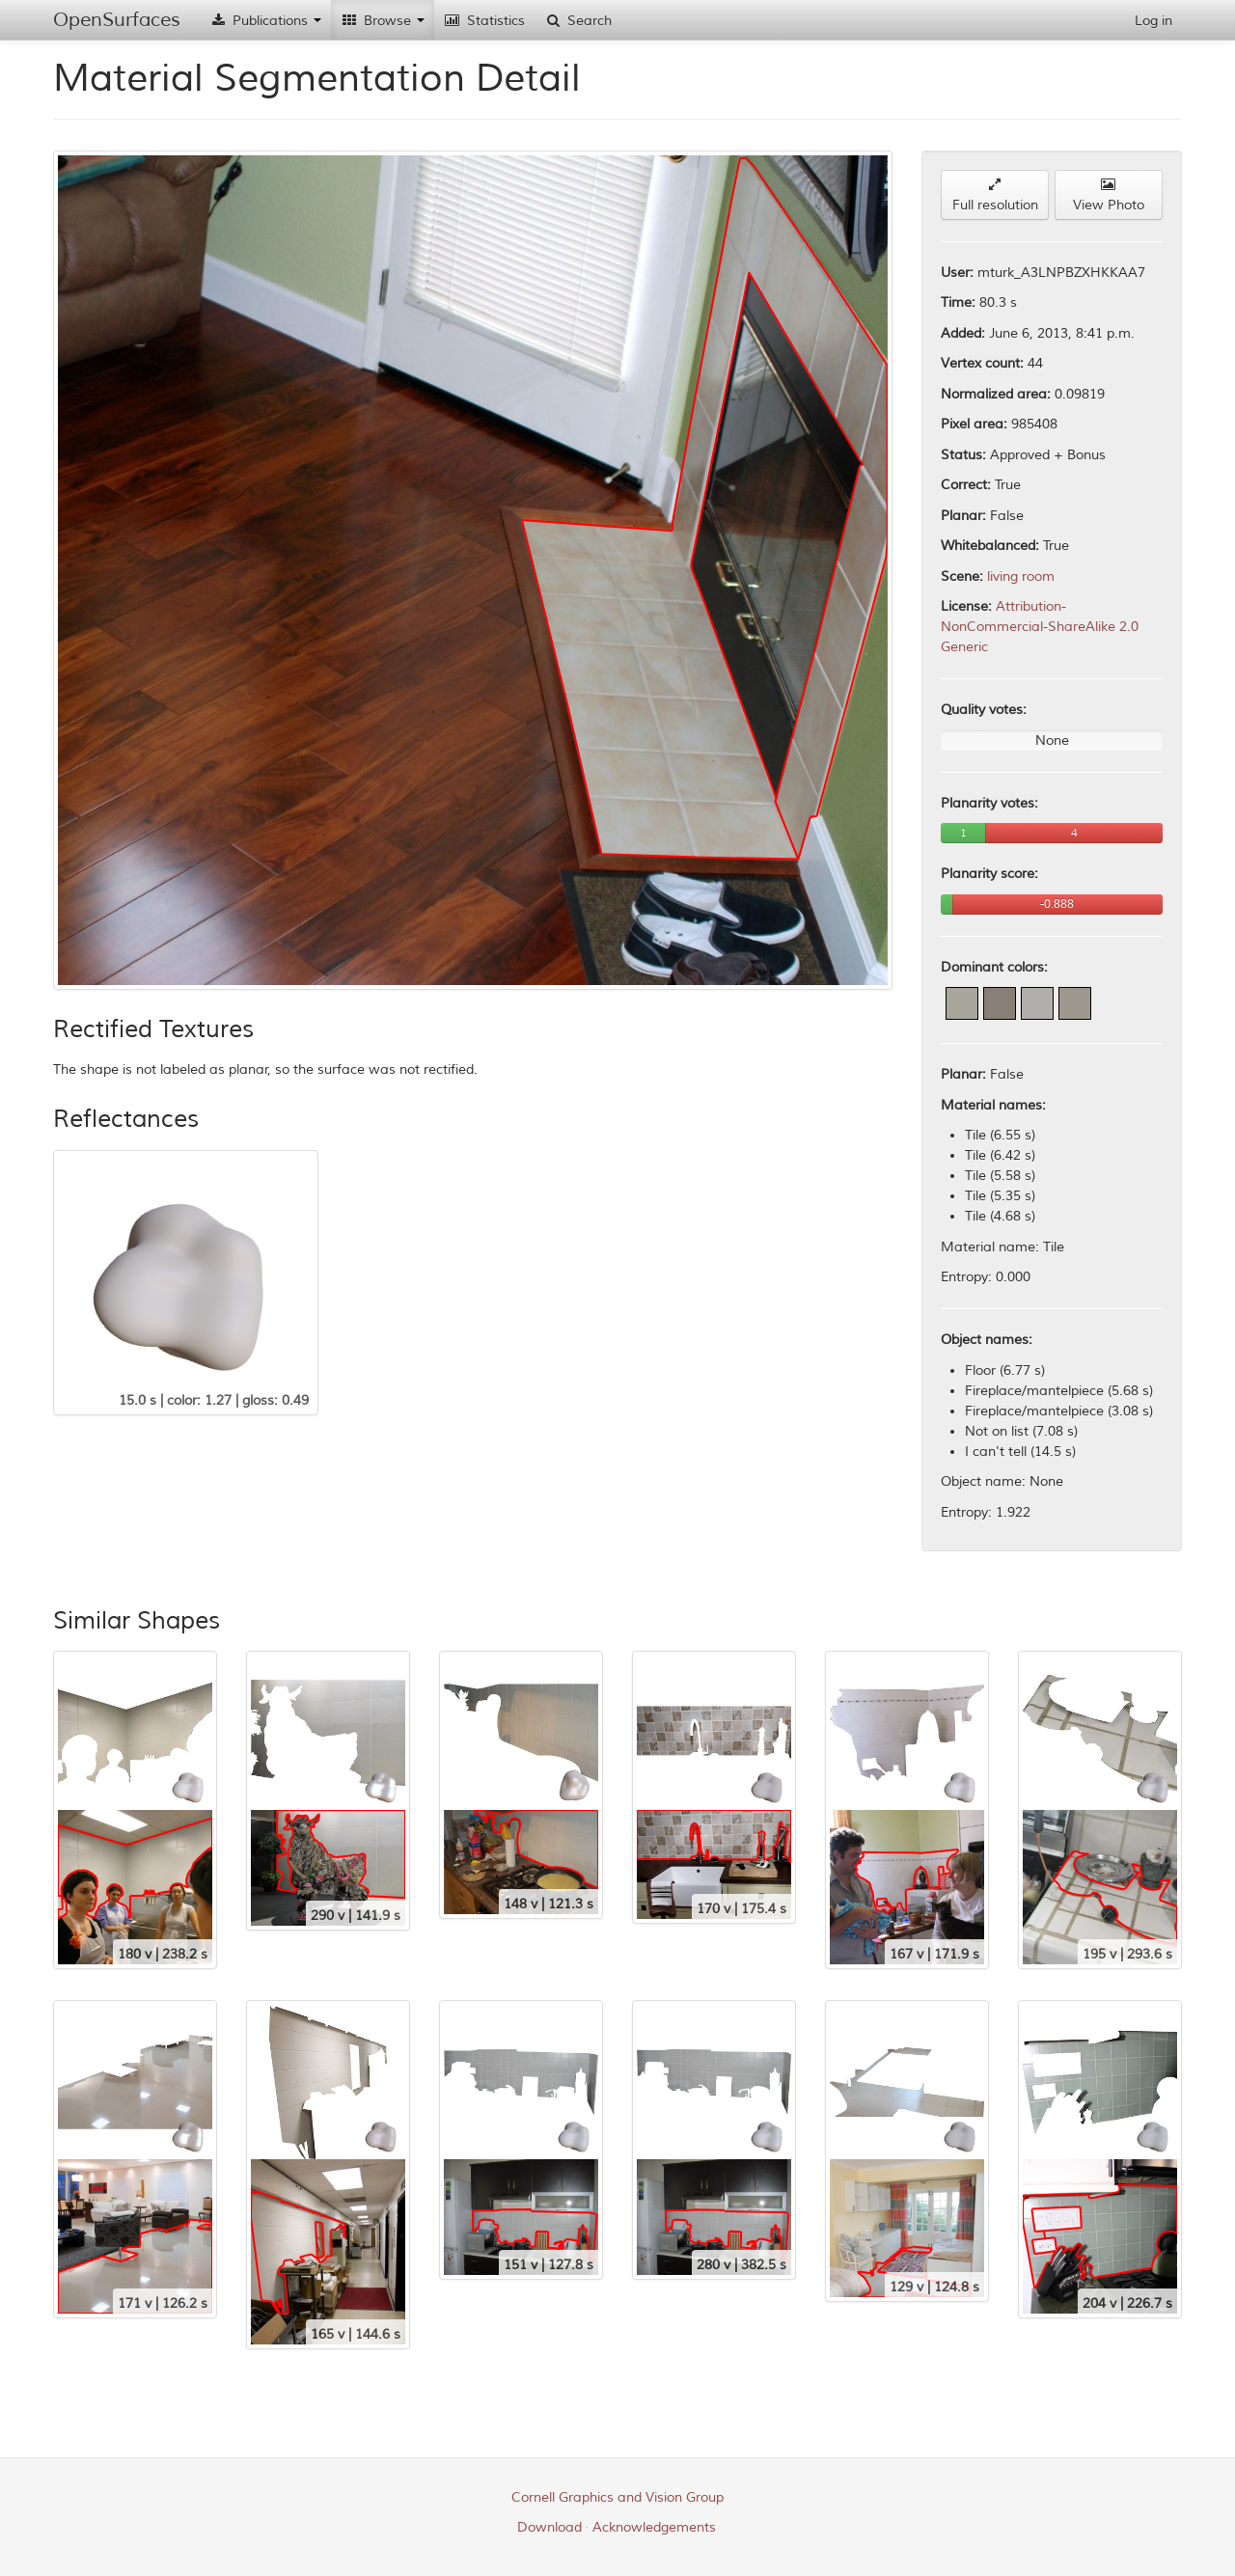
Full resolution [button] (995, 195)
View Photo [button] (1108, 195)
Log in (1153, 21)
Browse (383, 21)
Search (578, 21)
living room (1021, 576)
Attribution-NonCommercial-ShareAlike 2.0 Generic (1040, 626)
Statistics (484, 21)
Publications (265, 21)
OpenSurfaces (116, 20)
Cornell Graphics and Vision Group (617, 2497)
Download (549, 2527)
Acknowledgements (654, 2527)
